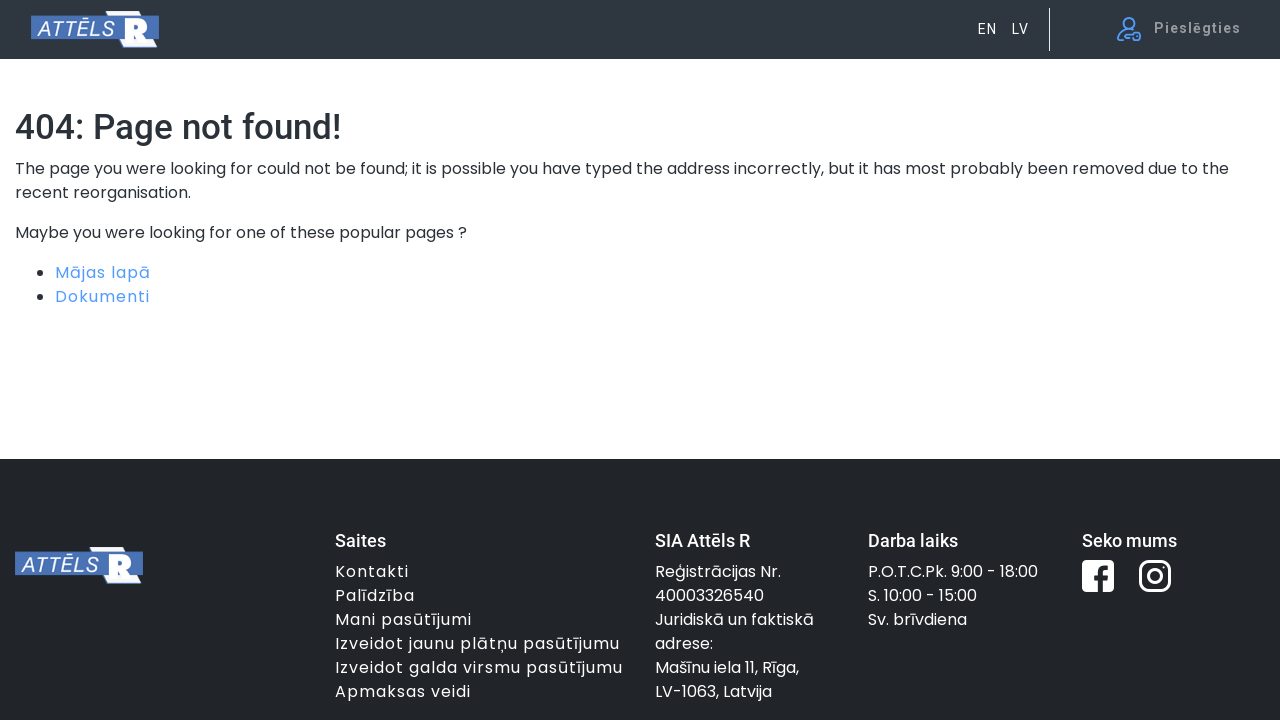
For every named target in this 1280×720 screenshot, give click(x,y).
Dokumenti (102, 296)
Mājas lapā (103, 272)
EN (987, 29)
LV (1020, 29)
